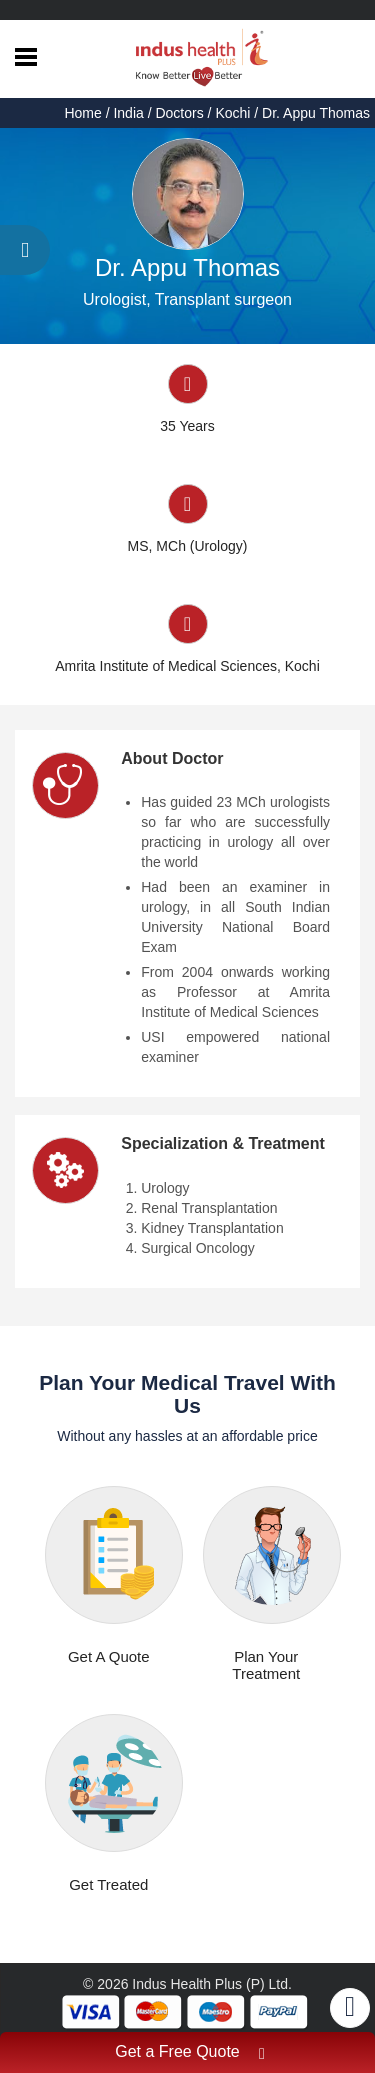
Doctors (179, 113)
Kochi (232, 113)
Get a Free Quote (190, 2054)
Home (84, 113)
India (128, 113)
